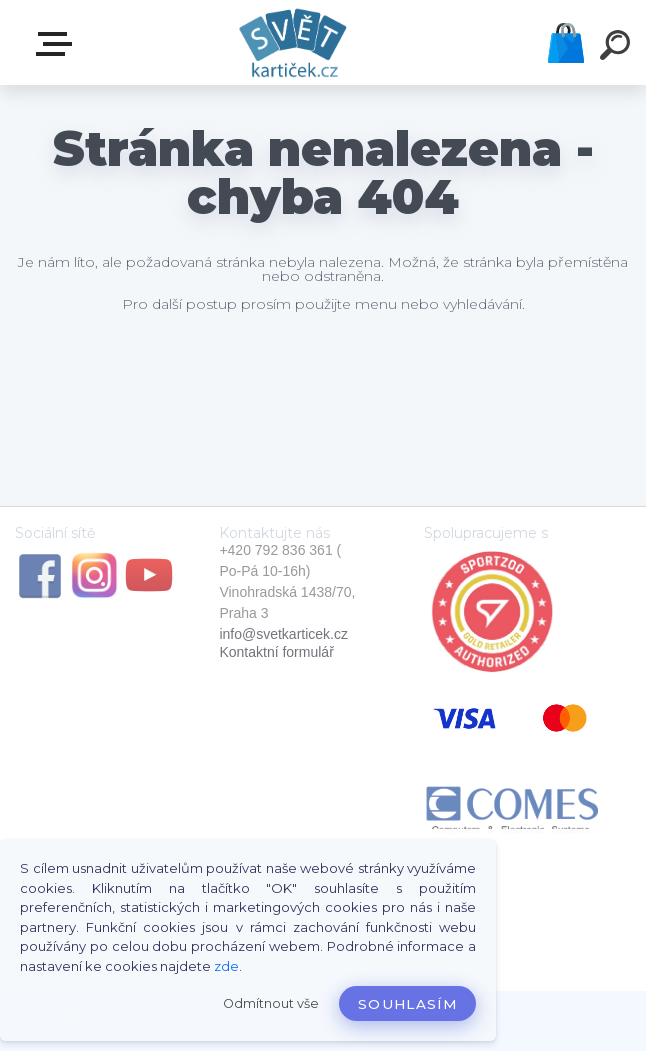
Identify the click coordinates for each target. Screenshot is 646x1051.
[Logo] (293, 42)
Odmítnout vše (271, 1003)
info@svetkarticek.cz (283, 634)
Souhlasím (407, 1004)
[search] (618, 48)
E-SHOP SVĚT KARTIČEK (58, 44)
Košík (566, 43)
